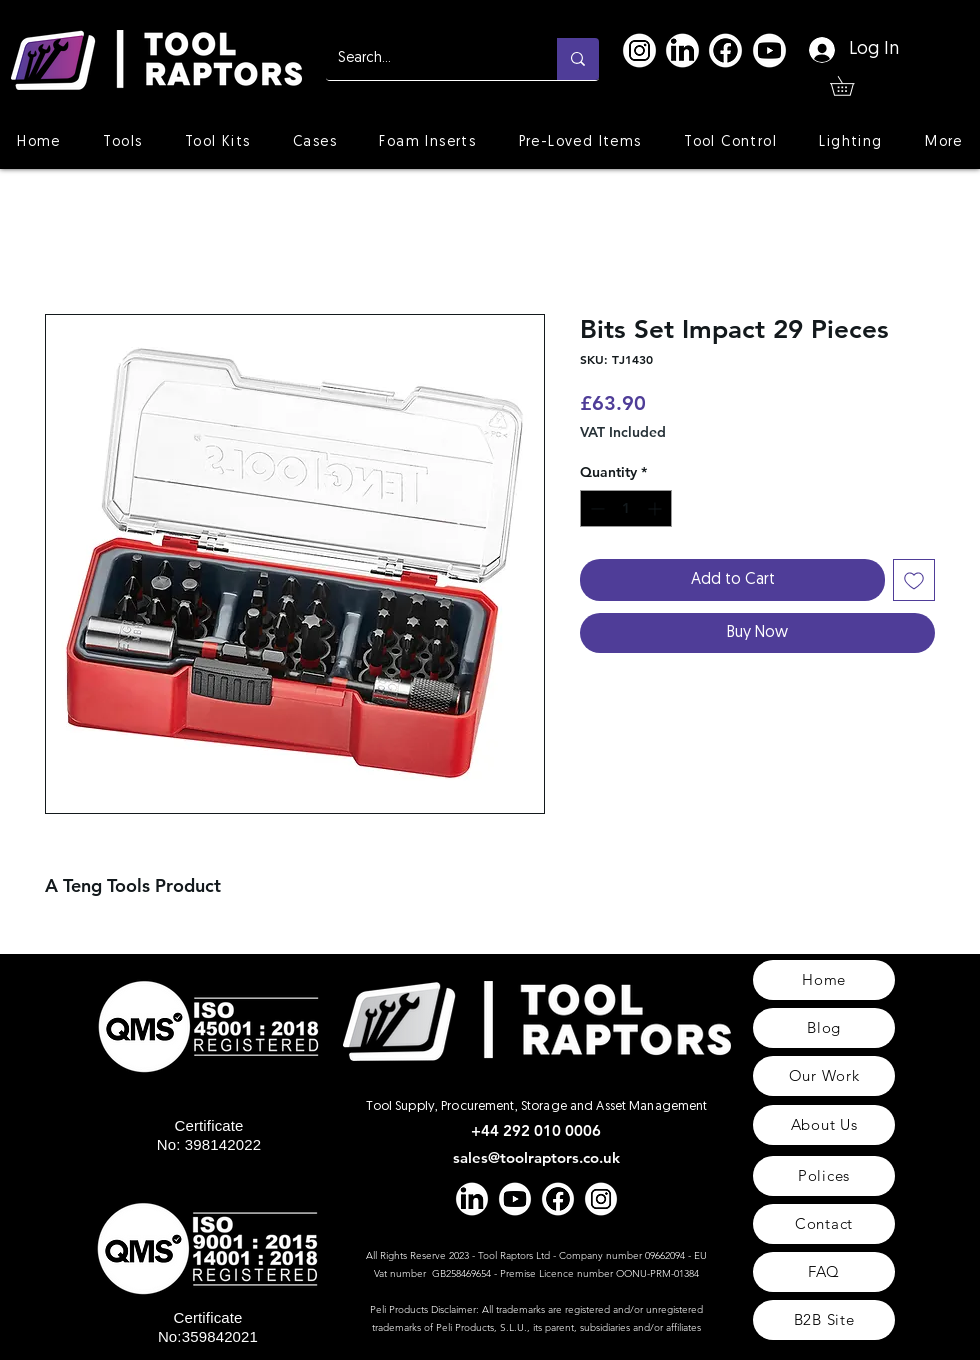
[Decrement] (595, 508)
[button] (851, 86)
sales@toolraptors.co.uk (536, 1157)
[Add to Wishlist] (914, 580)
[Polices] (824, 1176)
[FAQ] (824, 1272)
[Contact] (824, 1224)
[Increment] (656, 508)
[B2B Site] (824, 1320)
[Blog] (824, 1028)
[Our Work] (824, 1076)
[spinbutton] (626, 508)
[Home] (824, 980)
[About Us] (824, 1125)
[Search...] (426, 59)
